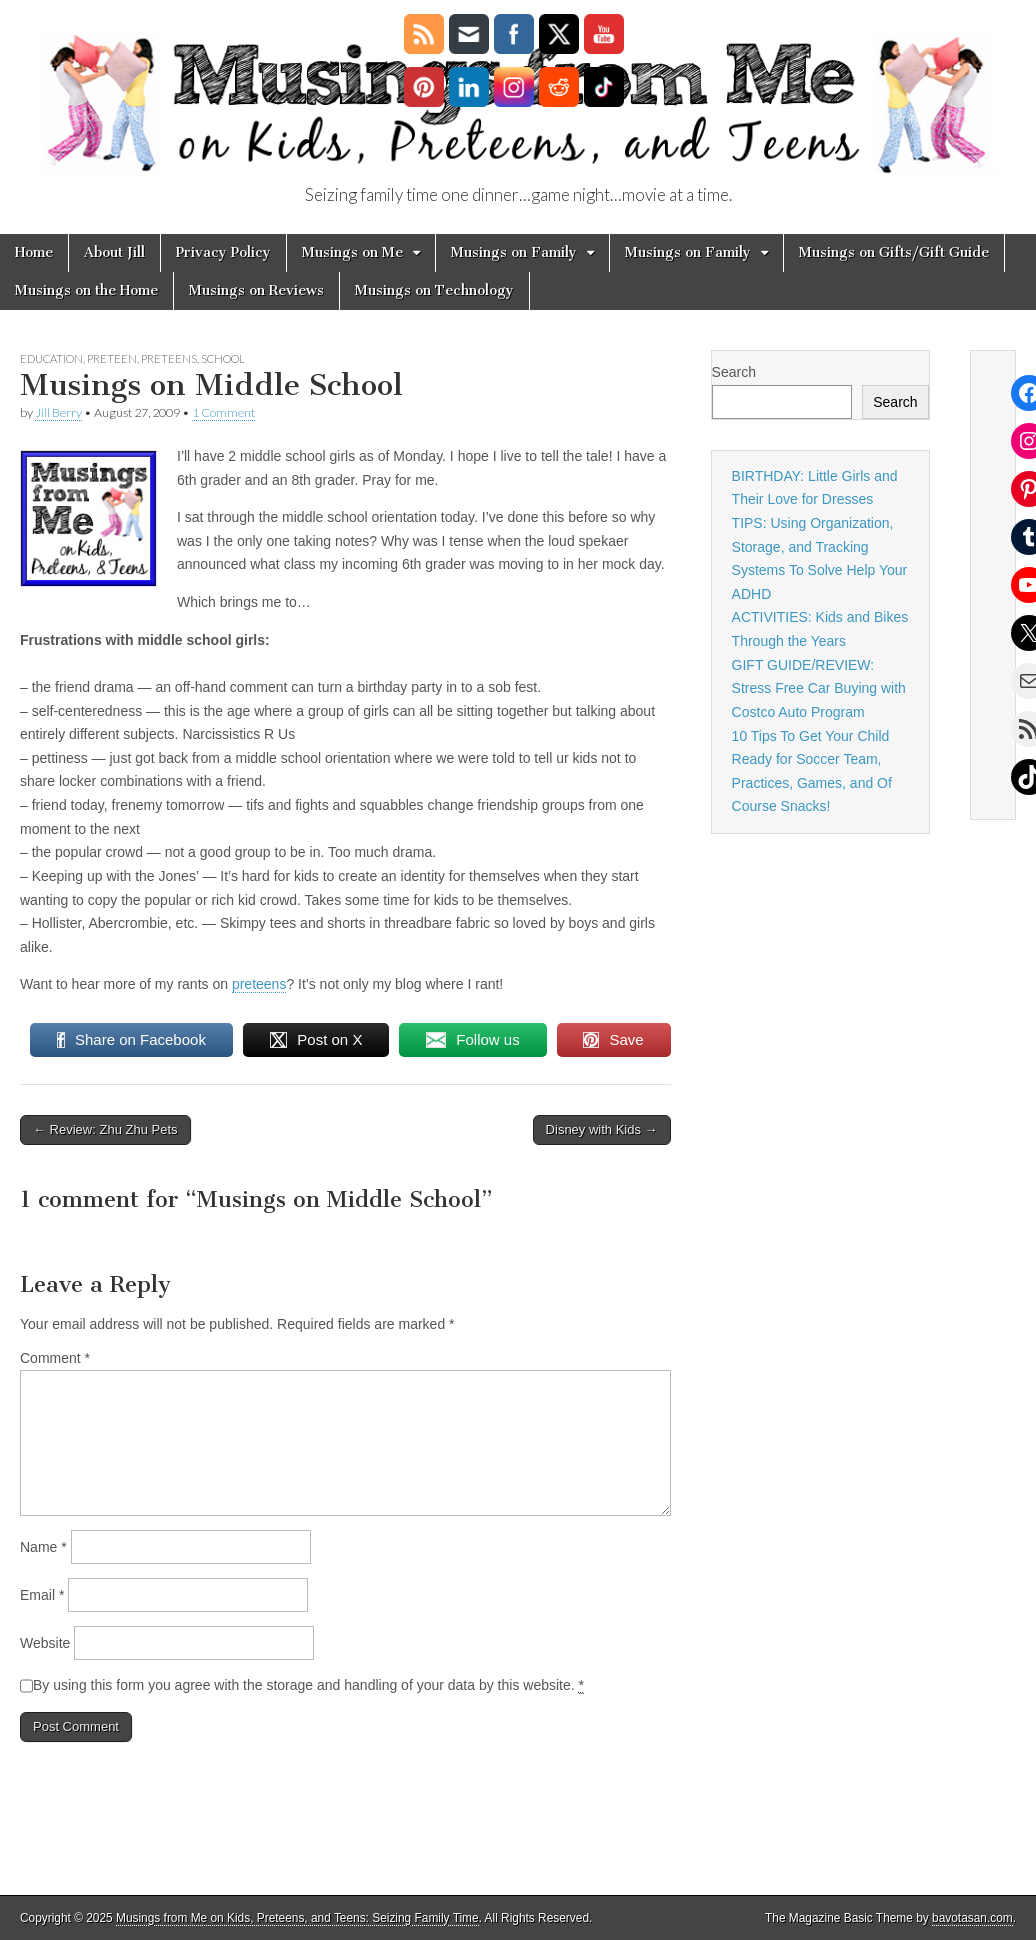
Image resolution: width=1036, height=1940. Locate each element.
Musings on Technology (434, 290)
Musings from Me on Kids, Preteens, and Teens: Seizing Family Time (297, 1918)
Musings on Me (352, 252)
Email (42, 1595)
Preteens (169, 358)
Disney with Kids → (602, 1129)
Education (51, 358)
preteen (112, 358)
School (223, 358)
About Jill (114, 252)
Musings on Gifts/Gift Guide (894, 252)
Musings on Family (514, 252)
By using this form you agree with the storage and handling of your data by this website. (308, 1685)
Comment (55, 1358)
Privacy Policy (223, 252)
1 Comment (223, 412)
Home (34, 252)
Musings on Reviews (256, 290)
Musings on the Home (86, 290)
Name (43, 1547)
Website (45, 1643)
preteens (259, 984)
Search (734, 372)
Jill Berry (58, 412)
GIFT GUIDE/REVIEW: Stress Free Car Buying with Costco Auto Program (819, 688)
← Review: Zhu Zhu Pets (105, 1129)
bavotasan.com (972, 1918)
